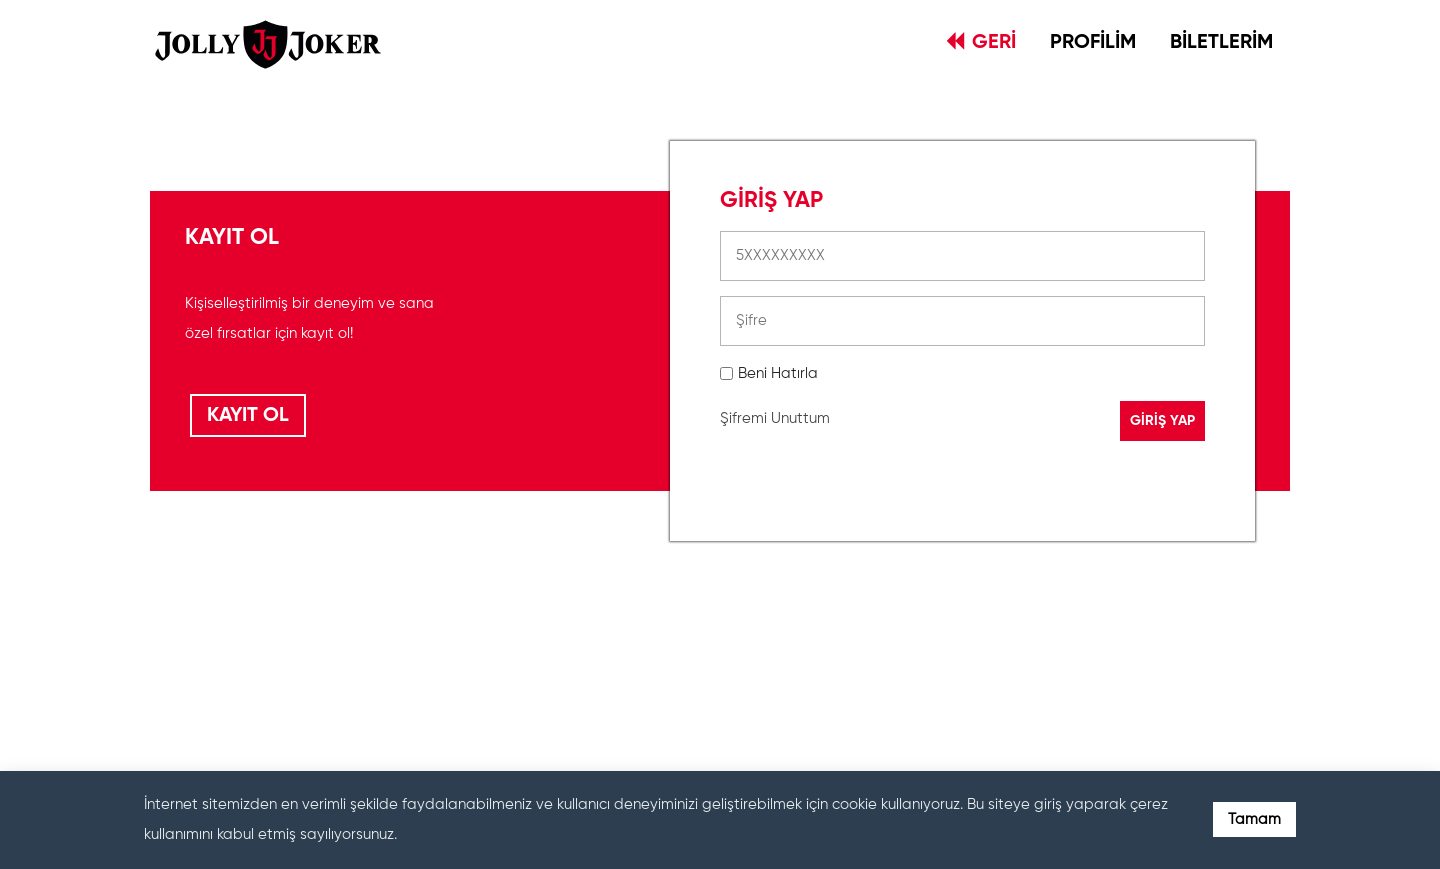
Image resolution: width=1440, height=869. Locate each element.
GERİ (981, 42)
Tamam (1254, 819)
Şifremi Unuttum (775, 418)
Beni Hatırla (778, 373)
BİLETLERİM (1221, 43)
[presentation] (872, 653)
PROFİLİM (1093, 43)
